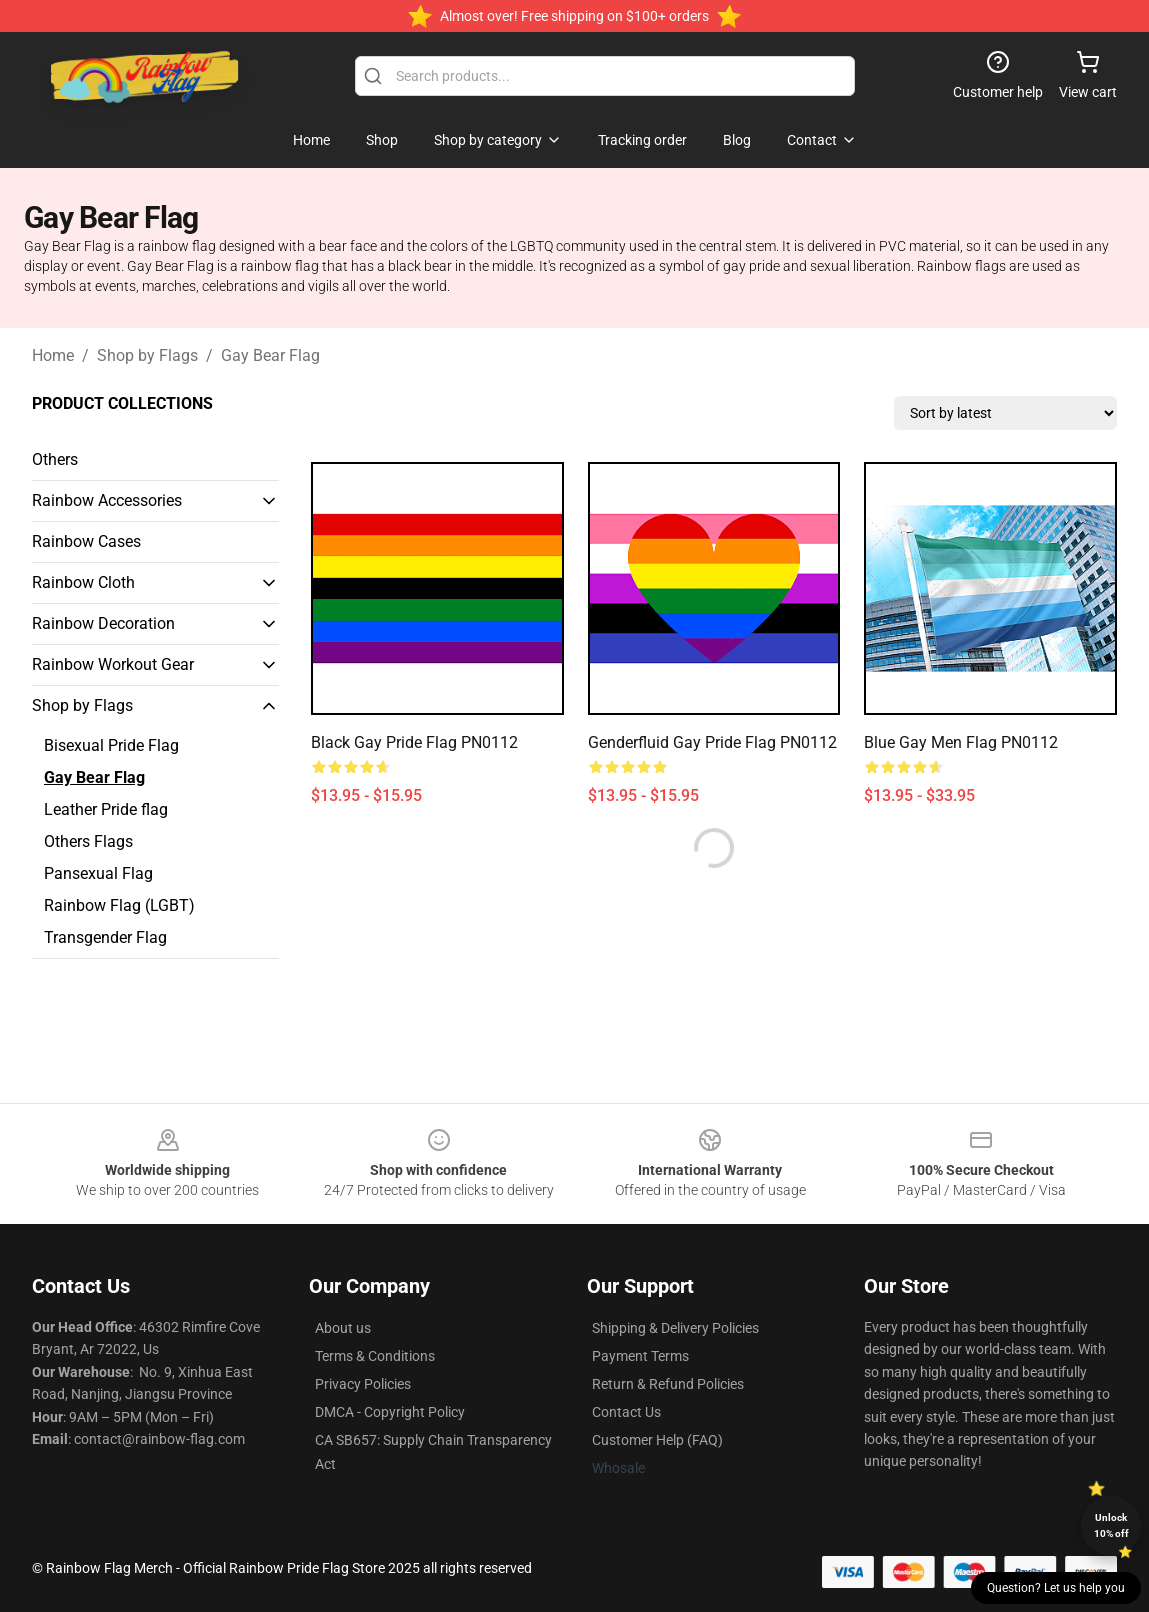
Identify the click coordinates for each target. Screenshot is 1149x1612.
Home (53, 355)
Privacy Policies (363, 1384)
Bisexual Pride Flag (111, 745)
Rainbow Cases (86, 541)
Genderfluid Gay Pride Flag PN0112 (712, 742)
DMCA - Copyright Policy (390, 1412)
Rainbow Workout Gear (113, 664)
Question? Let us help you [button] (1056, 1588)
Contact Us (626, 1412)
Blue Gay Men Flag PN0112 (961, 742)
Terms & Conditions (375, 1356)
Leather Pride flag (106, 809)
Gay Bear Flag (270, 355)
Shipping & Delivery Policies (675, 1328)
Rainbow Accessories (107, 500)
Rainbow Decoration (103, 623)
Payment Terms (640, 1356)
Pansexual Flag (98, 873)
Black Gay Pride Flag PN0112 (414, 742)
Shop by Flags (147, 355)
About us (343, 1328)
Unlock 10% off (1111, 1525)
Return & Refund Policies (668, 1384)
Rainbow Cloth (83, 582)
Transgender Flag (105, 937)
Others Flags (88, 841)
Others (55, 459)
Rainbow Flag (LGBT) (119, 905)
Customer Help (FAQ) (657, 1440)
